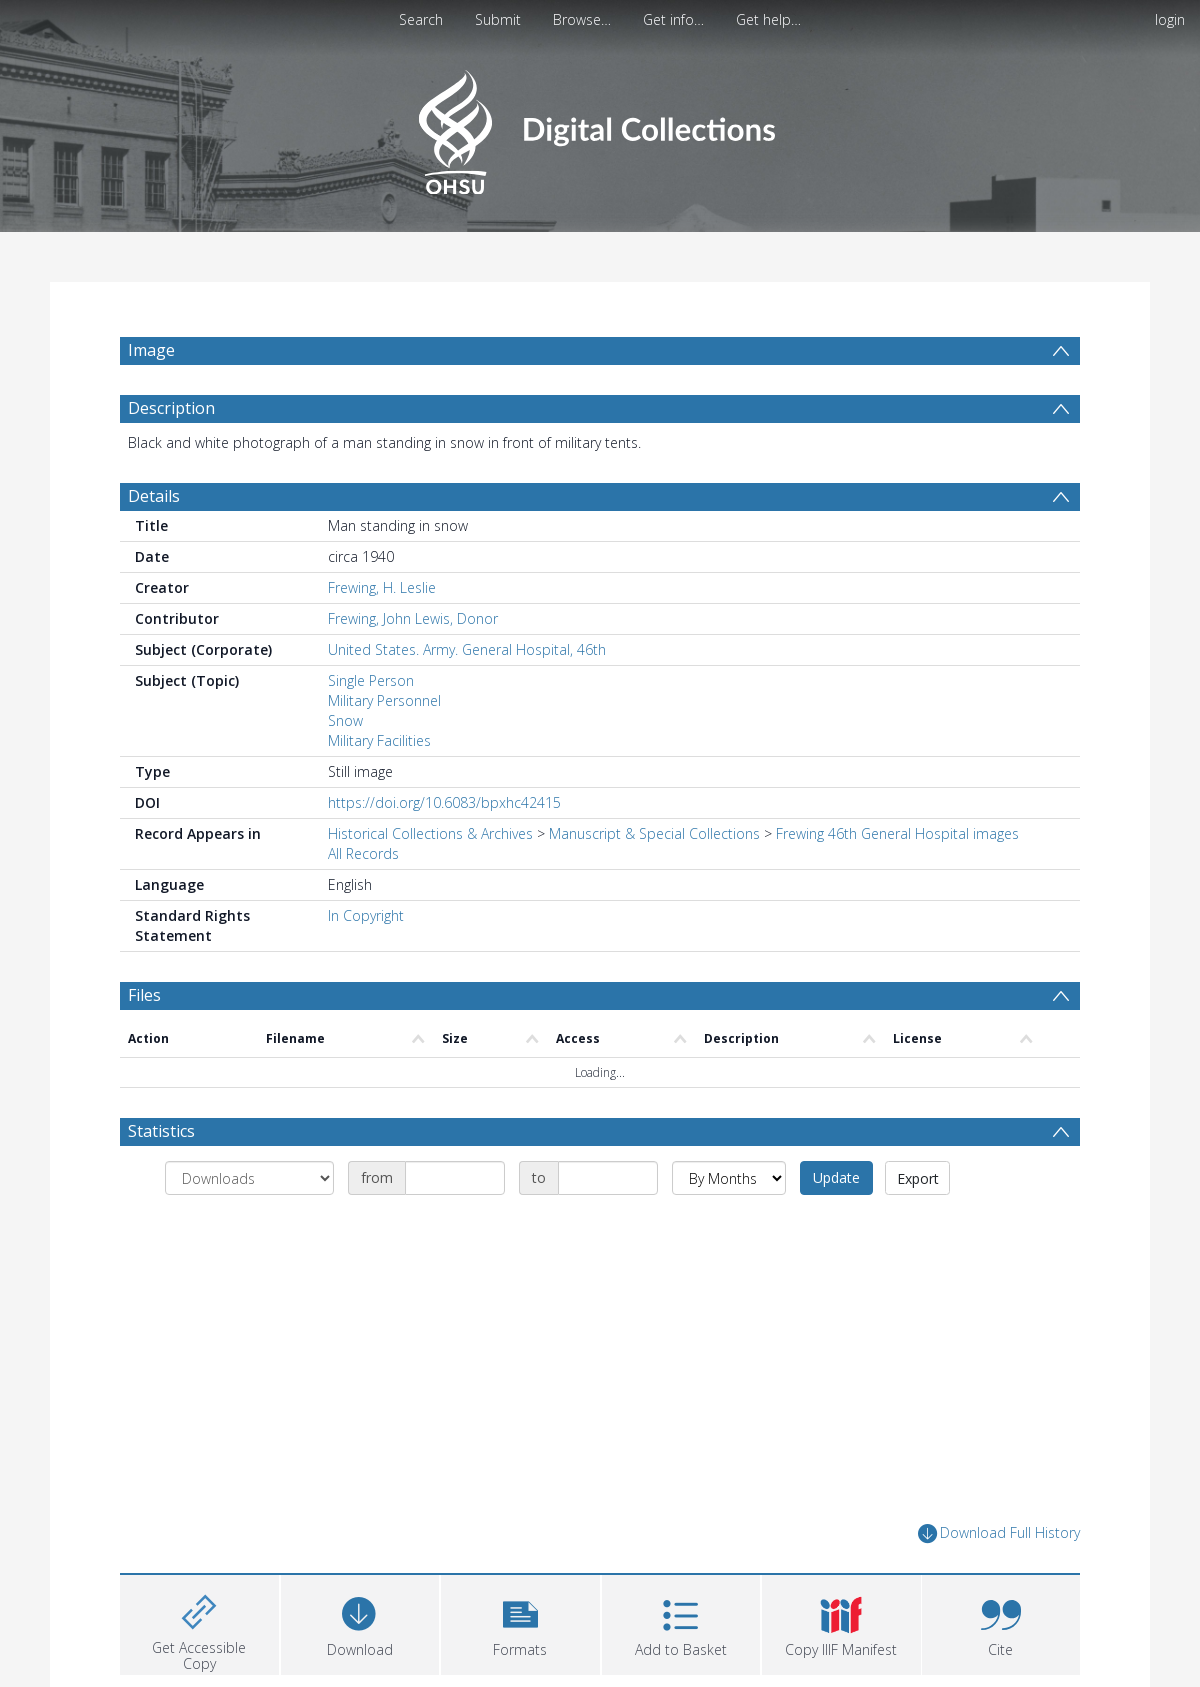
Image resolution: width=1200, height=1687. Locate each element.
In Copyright (366, 915)
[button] (520, 1622)
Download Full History (999, 1533)
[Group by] (249, 1178)
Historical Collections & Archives (430, 833)
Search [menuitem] (421, 19)
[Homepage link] (599, 126)
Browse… (582, 19)
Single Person (371, 680)
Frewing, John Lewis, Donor (413, 618)
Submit (498, 19)
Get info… (673, 19)
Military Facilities (379, 740)
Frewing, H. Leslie (382, 587)
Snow (345, 720)
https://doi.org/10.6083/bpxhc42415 (444, 802)
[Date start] (455, 1178)
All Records (363, 853)
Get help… (768, 19)
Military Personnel (384, 700)
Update (836, 1177)
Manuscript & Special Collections (654, 833)
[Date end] (608, 1178)
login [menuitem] (1170, 19)
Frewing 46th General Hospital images (897, 833)
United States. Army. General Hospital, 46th (467, 649)
